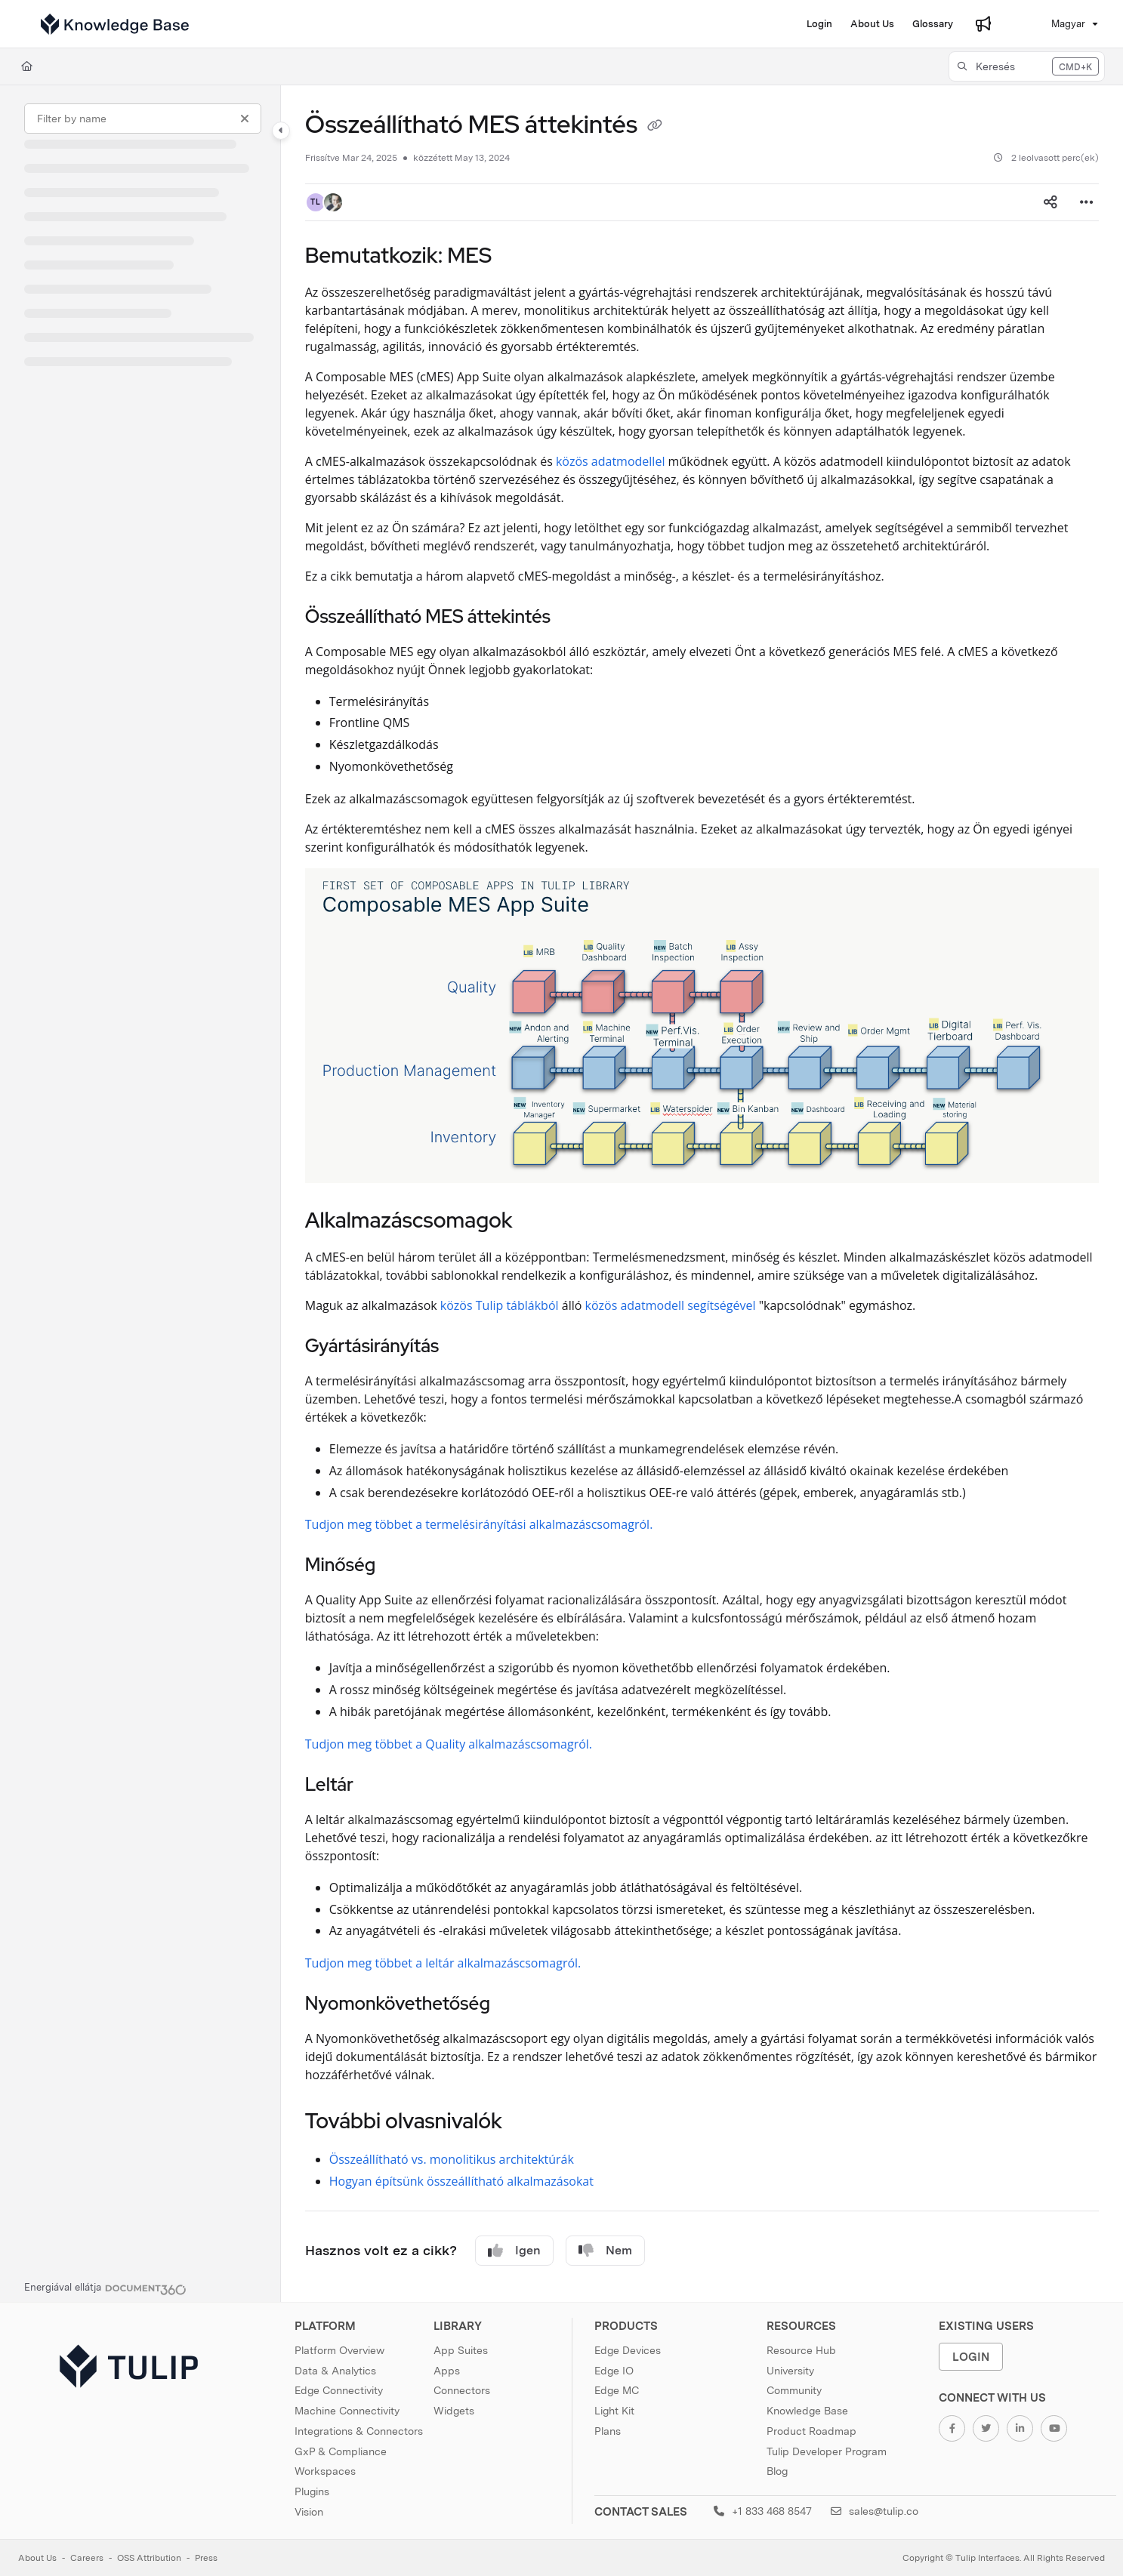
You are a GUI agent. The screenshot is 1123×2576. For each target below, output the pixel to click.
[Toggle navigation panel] (281, 131)
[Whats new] (983, 24)
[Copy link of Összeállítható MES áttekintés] (655, 127)
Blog (777, 2471)
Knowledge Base (807, 2411)
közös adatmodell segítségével (670, 1305)
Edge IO (614, 2371)
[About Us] (872, 24)
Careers (86, 2558)
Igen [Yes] (514, 2250)
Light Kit (614, 2411)
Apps (446, 2371)
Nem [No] (605, 2250)
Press (206, 2558)
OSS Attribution (149, 2558)
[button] (1027, 66)
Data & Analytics (335, 2371)
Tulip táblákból (517, 1305)
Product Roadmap (811, 2431)
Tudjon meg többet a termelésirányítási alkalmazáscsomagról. (479, 1524)
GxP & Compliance (341, 2451)
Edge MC (616, 2390)
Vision (309, 2512)
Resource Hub (801, 2350)
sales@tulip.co (874, 2511)
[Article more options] (1087, 202)
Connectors (461, 2390)
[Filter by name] (142, 118)
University (790, 2371)
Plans (607, 2431)
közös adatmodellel (610, 461)
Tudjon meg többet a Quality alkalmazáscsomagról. (448, 1744)
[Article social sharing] (1050, 202)
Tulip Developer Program (827, 2451)
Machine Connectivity (347, 2411)
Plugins (312, 2491)
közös (456, 1305)
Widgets (453, 2411)
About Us (37, 2558)
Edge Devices (627, 2350)
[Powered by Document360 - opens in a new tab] (105, 2287)
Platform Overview (339, 2350)
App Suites (460, 2350)
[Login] (819, 24)
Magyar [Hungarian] (1057, 23)
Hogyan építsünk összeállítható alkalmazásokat (461, 2181)
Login (971, 2357)
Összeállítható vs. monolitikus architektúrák (451, 2159)
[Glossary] (932, 24)
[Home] (114, 24)
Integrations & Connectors (359, 2431)
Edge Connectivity (339, 2390)
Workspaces (325, 2471)
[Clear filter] (244, 118)
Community (794, 2390)
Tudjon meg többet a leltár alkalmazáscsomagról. (443, 1963)
